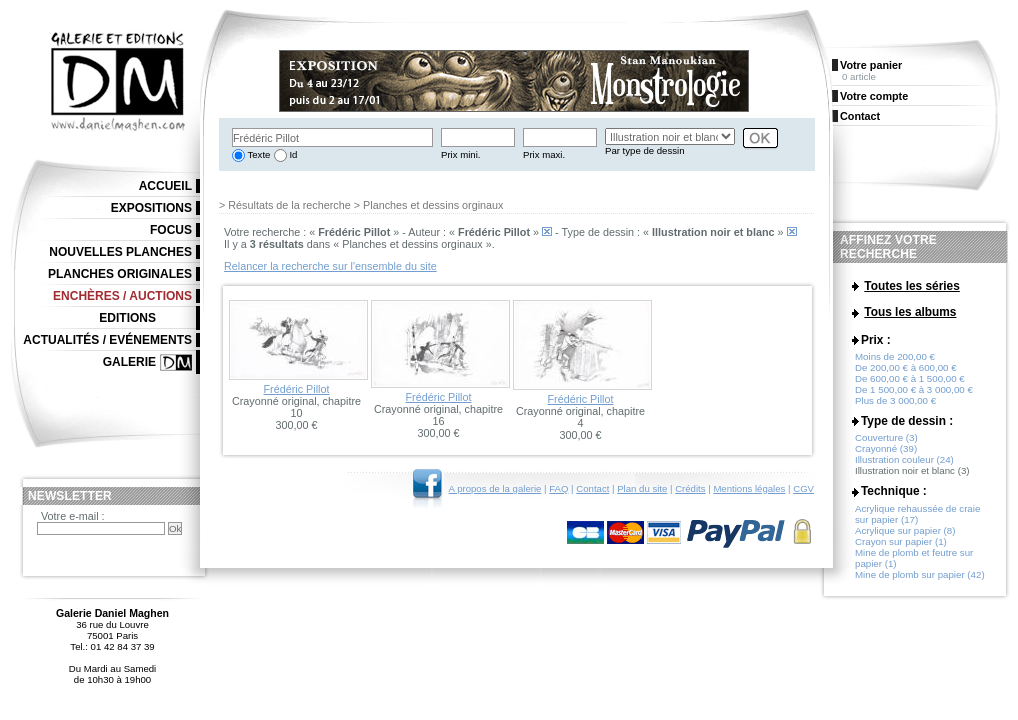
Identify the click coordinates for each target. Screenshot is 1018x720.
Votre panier (871, 65)
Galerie (129, 362)
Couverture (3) (886, 442)
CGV (803, 488)
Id (292, 154)
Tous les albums (910, 313)
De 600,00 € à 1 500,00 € (910, 383)
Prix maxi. (544, 154)
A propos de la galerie (495, 488)
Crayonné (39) (886, 453)
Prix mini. (460, 154)
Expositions (151, 208)
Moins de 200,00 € (895, 361)
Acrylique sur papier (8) (905, 535)
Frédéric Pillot (297, 389)
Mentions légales (749, 488)
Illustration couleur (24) (904, 464)
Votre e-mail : (73, 516)
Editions (127, 318)
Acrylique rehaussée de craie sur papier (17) (917, 519)
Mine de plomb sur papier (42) (920, 579)
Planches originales (120, 274)
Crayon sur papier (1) (901, 546)
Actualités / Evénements (107, 340)
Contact (592, 488)
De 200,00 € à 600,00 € (906, 372)
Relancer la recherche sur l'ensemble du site (330, 266)
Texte (257, 154)
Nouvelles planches (120, 252)
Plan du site (642, 488)
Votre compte (874, 96)
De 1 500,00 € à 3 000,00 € (914, 394)
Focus (171, 230)
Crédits (690, 488)
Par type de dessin (644, 150)
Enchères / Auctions (122, 296)
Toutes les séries (912, 286)
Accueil (165, 186)
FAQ (558, 488)
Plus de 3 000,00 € (895, 405)
